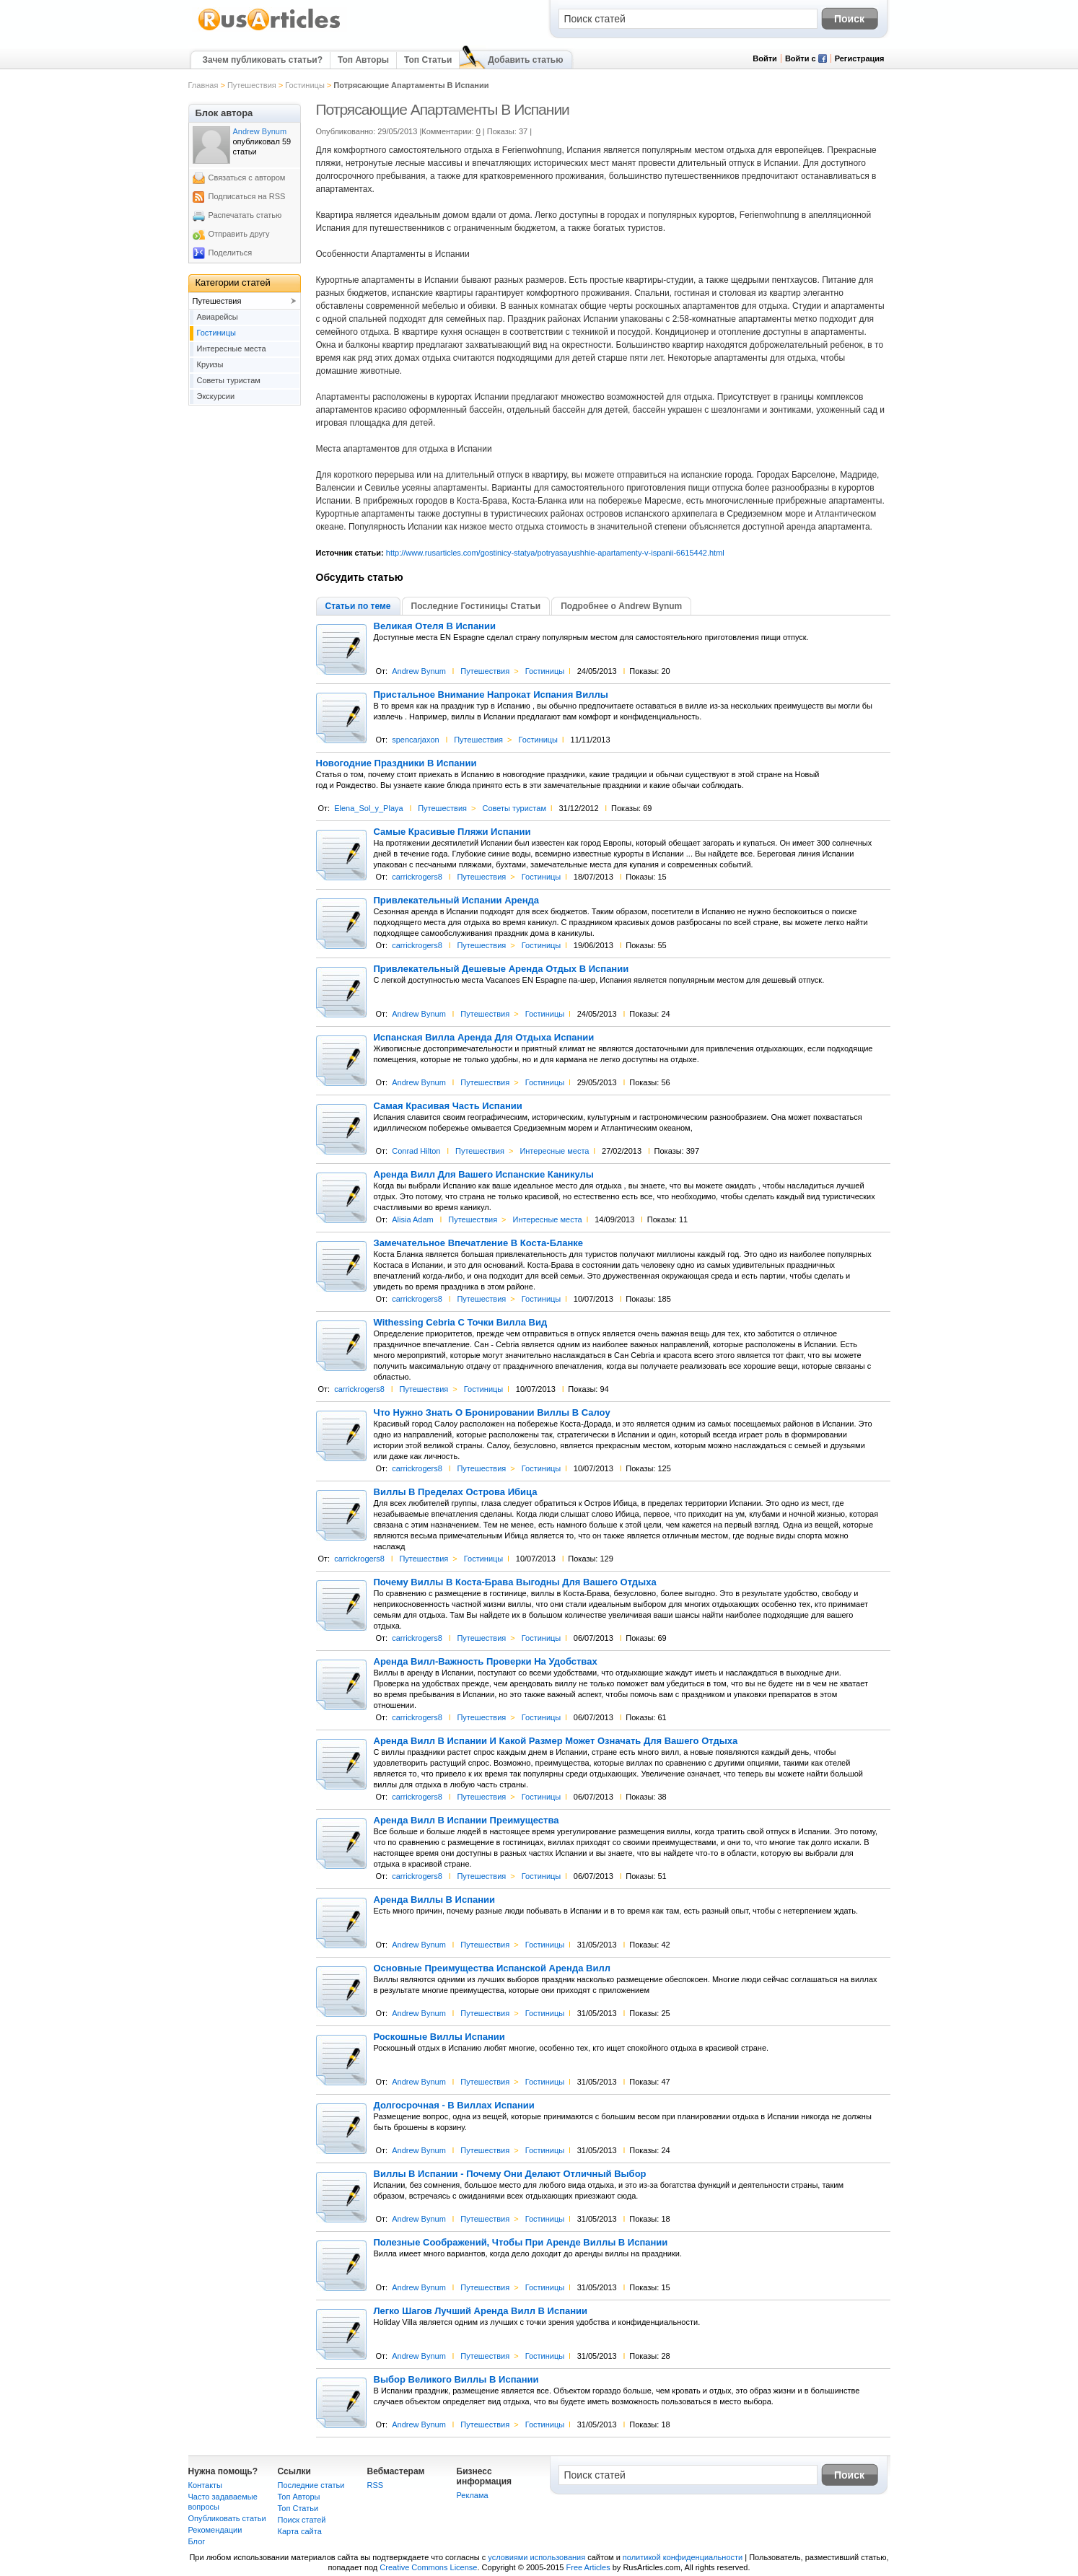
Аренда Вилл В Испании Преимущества (466, 1820)
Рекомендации (215, 2529)
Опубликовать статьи (227, 2518)
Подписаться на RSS (247, 196)
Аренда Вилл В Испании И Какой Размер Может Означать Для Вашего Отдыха (556, 1741)
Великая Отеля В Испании (435, 626)
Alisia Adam (412, 1219)
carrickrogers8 (417, 876)
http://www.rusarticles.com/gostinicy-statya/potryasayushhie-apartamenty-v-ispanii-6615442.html (555, 552)
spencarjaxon (415, 739)
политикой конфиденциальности (682, 2557)
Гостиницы (304, 85)
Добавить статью (525, 60)
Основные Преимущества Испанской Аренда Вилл (492, 1968)
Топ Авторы (363, 60)
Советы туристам (514, 808)
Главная (203, 85)
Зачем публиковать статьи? (263, 60)
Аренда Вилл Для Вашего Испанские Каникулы (484, 1175)
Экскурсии (216, 396)
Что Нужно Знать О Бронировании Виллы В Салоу (492, 1413)
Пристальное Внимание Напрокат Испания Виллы (491, 695)
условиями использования (536, 2557)
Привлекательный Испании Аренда (457, 900)
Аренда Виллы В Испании (435, 1900)
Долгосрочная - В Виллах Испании (454, 2105)
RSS (375, 2485)
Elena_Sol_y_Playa (368, 808)
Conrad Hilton (416, 1151)
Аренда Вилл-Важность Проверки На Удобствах (485, 1662)
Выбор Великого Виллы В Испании (456, 2380)
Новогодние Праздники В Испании (396, 763)
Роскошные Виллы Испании (439, 2037)
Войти (765, 58)
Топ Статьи (428, 60)
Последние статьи (311, 2485)
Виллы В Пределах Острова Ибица (456, 1492)
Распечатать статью (245, 215)
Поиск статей (302, 2519)
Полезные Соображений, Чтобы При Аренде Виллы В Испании (521, 2243)
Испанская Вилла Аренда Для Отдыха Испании (484, 1038)
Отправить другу (239, 233)
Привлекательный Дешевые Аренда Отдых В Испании (501, 969)
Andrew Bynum (419, 671)
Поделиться (231, 252)
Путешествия (251, 85)
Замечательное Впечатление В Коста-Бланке (479, 1243)
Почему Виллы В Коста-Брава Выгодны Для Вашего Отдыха (515, 1582)
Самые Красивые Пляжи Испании (452, 832)
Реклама (472, 2495)
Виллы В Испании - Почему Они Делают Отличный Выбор (510, 2174)
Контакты (205, 2485)
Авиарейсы (217, 316)
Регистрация (860, 58)
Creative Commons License (428, 2567)
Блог (197, 2541)
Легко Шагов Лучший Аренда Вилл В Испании (481, 2311)
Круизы (210, 364)
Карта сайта (300, 2531)
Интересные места (554, 1151)
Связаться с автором (247, 177)
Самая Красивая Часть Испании (448, 1106)
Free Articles (588, 2567)
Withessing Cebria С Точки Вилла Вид (461, 1323)
